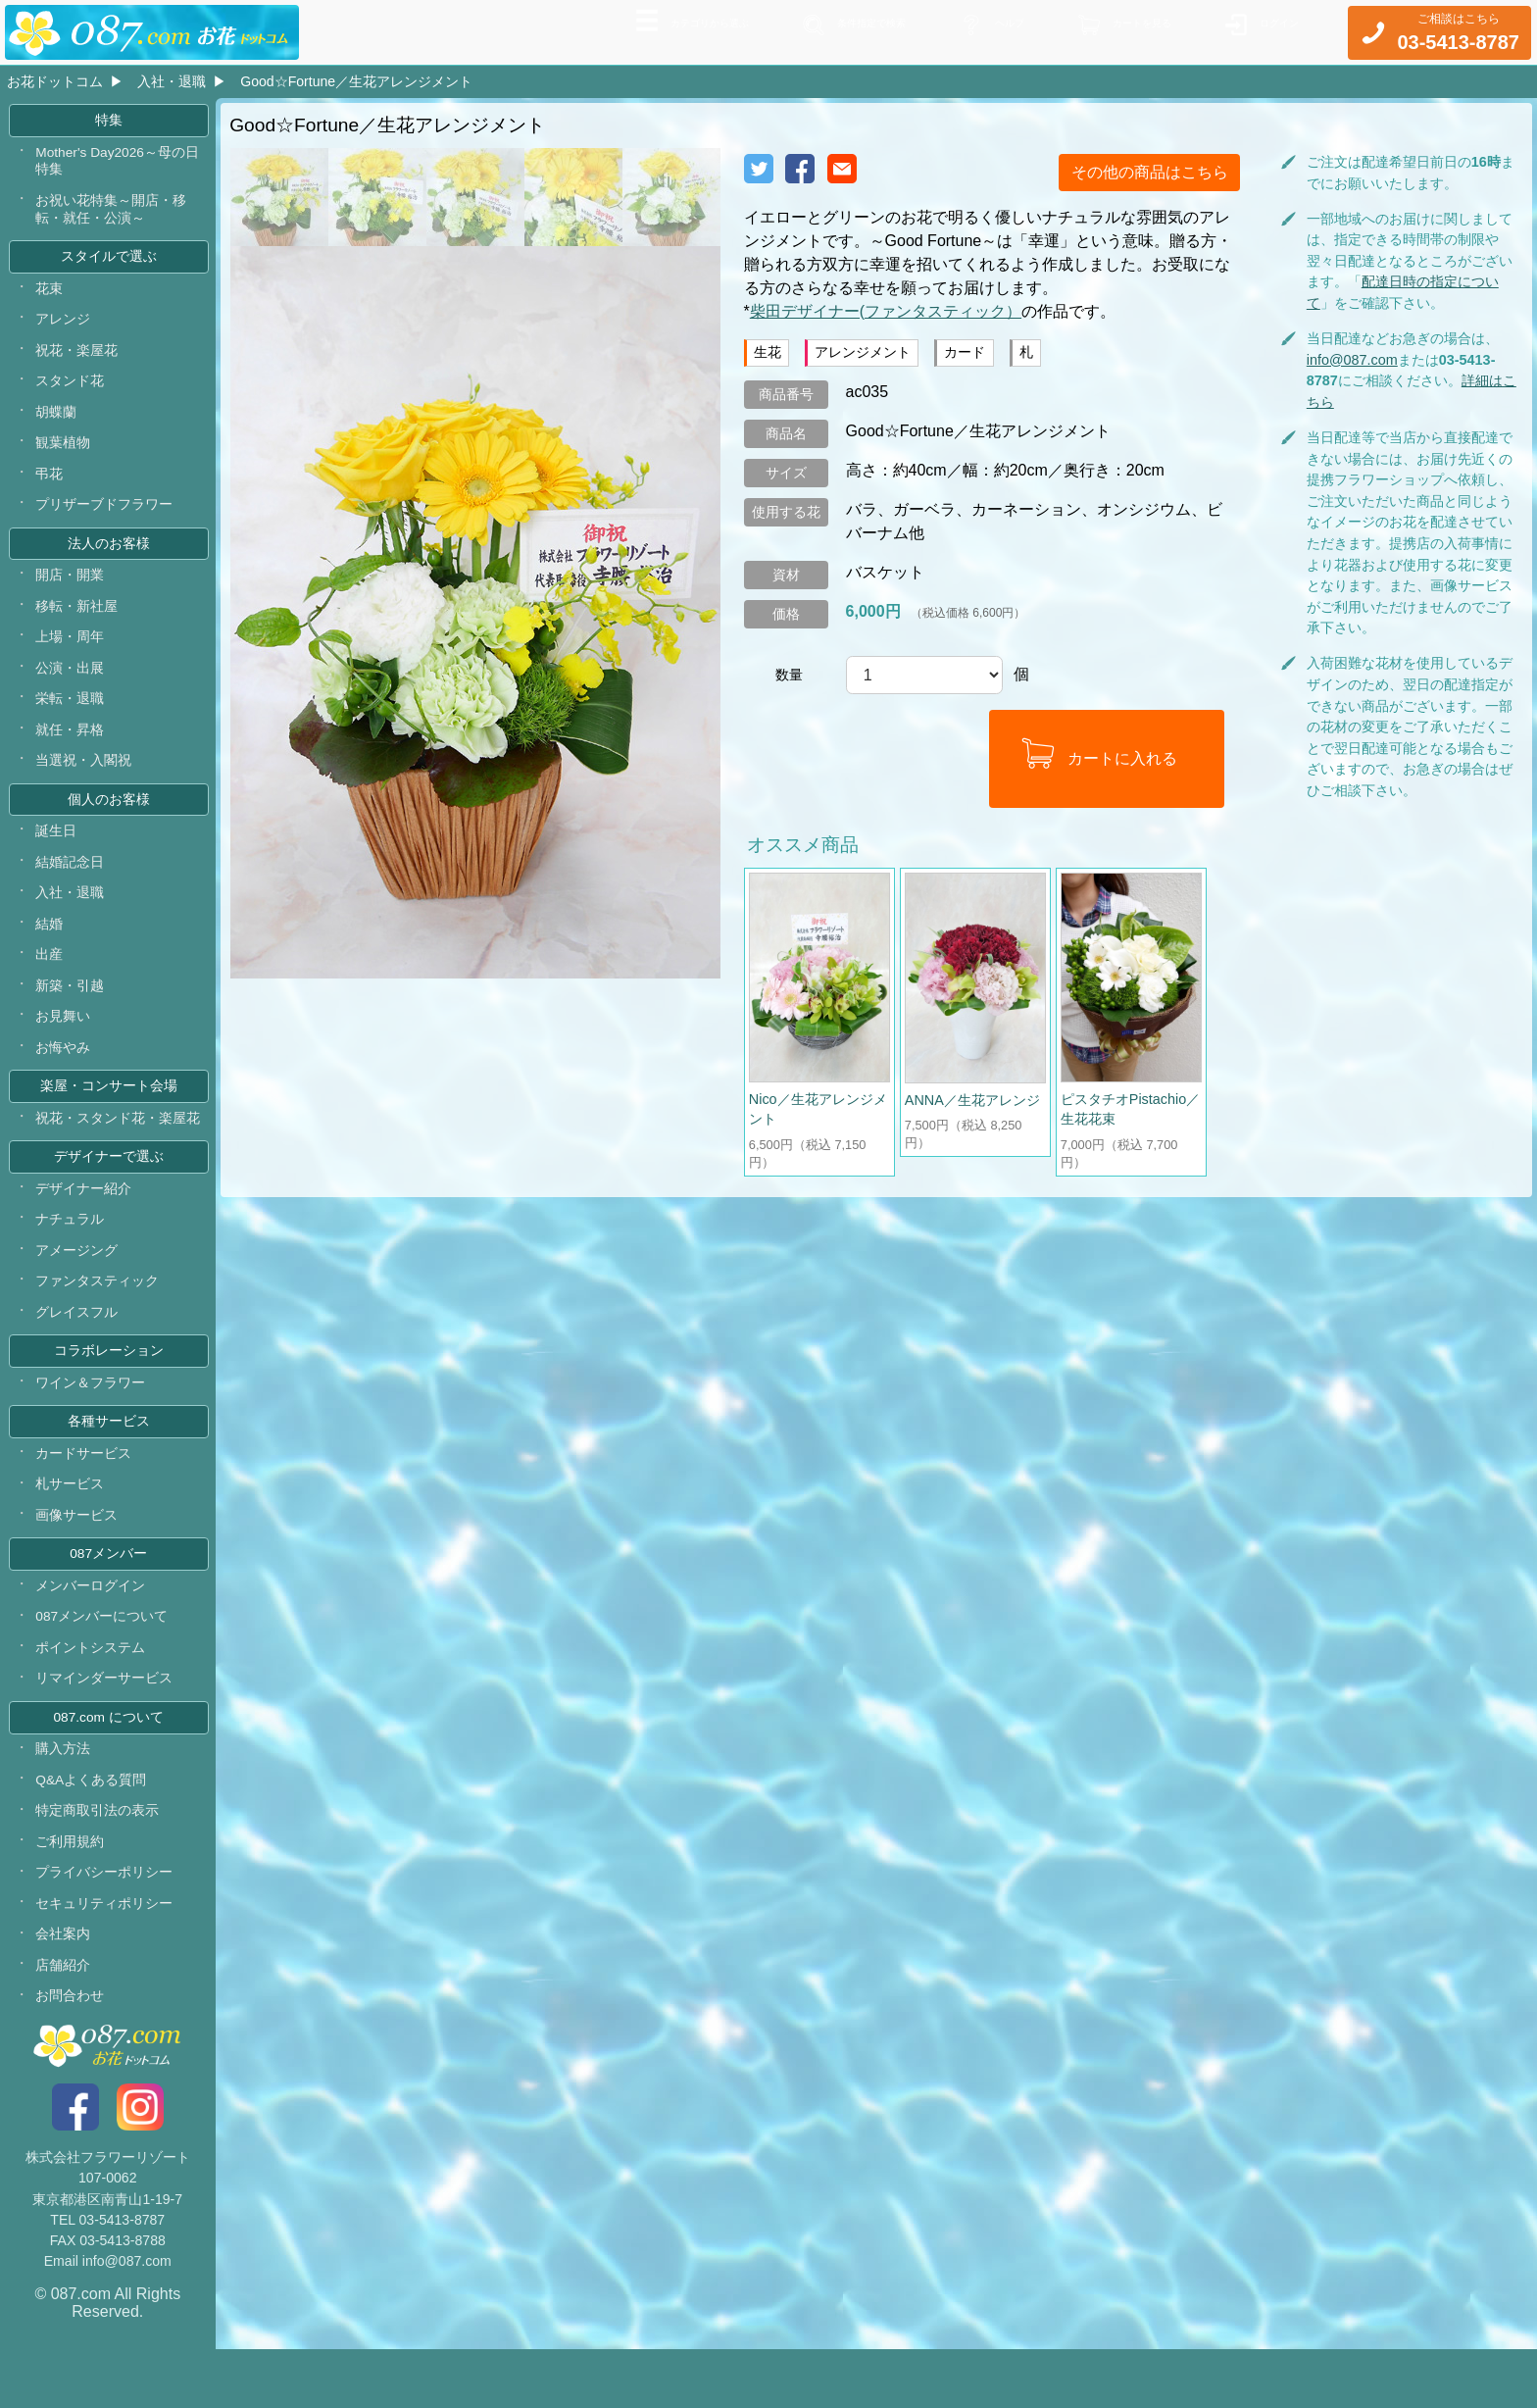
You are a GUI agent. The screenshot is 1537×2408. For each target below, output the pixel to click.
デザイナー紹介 (84, 1223)
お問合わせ (70, 2055)
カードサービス (84, 1496)
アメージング (77, 1286)
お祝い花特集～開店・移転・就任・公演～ (111, 214)
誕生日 (56, 855)
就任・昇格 (70, 750)
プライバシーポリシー (105, 1927)
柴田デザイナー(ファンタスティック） (885, 311)
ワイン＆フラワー (91, 1422)
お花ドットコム (55, 81)
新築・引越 (70, 1014)
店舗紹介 (63, 2023)
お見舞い (63, 1045)
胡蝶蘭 (56, 423)
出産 (50, 982)
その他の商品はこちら (1149, 172)
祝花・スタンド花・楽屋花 (118, 1150)
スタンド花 (70, 392)
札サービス (70, 1527)
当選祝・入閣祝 (84, 782)
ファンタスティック (98, 1319)
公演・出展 (70, 687)
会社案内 (63, 1991)
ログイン (1271, 30)
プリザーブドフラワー (105, 519)
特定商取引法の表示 (98, 1864)
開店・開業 (70, 592)
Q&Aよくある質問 (92, 1832)
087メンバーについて (103, 1664)
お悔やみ (63, 1077)
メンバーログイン (91, 1632)
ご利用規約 (70, 1896)
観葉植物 (63, 455)
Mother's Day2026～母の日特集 (119, 164)
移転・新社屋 (77, 623)
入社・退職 (171, 81)
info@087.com (1352, 360)
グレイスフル (77, 1350)
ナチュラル (70, 1255)
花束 (50, 297)
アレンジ (63, 328)
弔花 (50, 487)
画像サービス (77, 1560)
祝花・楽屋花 (77, 360)
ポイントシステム (91, 1696)
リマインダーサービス (105, 1727)
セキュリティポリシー (105, 1959)
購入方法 (63, 1801)
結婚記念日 (70, 887)
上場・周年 (70, 655)
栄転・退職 (70, 719)
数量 (789, 674)
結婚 (50, 950)
